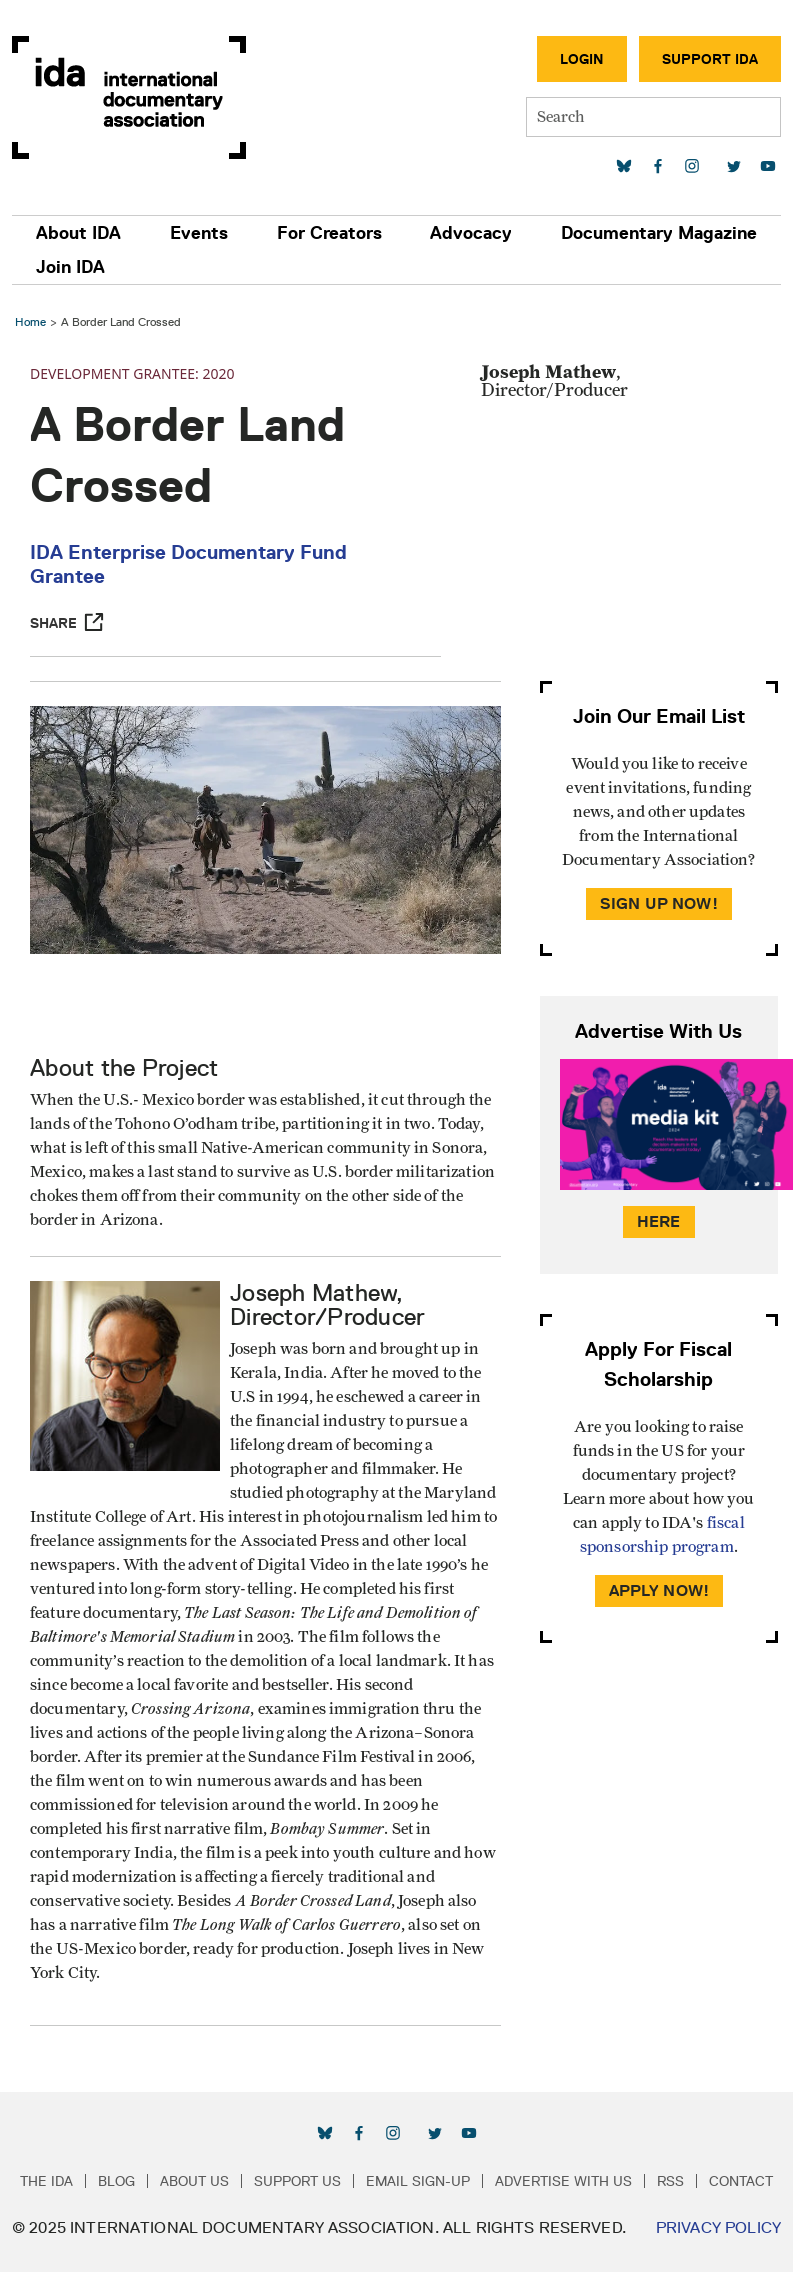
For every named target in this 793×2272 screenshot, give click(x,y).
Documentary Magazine (659, 233)
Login (582, 59)
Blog (116, 2181)
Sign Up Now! (659, 903)
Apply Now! (659, 1590)
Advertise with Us (563, 2181)
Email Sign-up (418, 2181)
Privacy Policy (718, 2227)
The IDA (46, 2181)
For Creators (329, 233)
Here (659, 1221)
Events (199, 233)
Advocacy (471, 233)
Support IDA (710, 59)
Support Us (297, 2181)
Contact (741, 2181)
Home (30, 321)
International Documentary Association (129, 97)
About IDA (78, 233)
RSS (670, 2181)
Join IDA (70, 267)
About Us (194, 2181)
